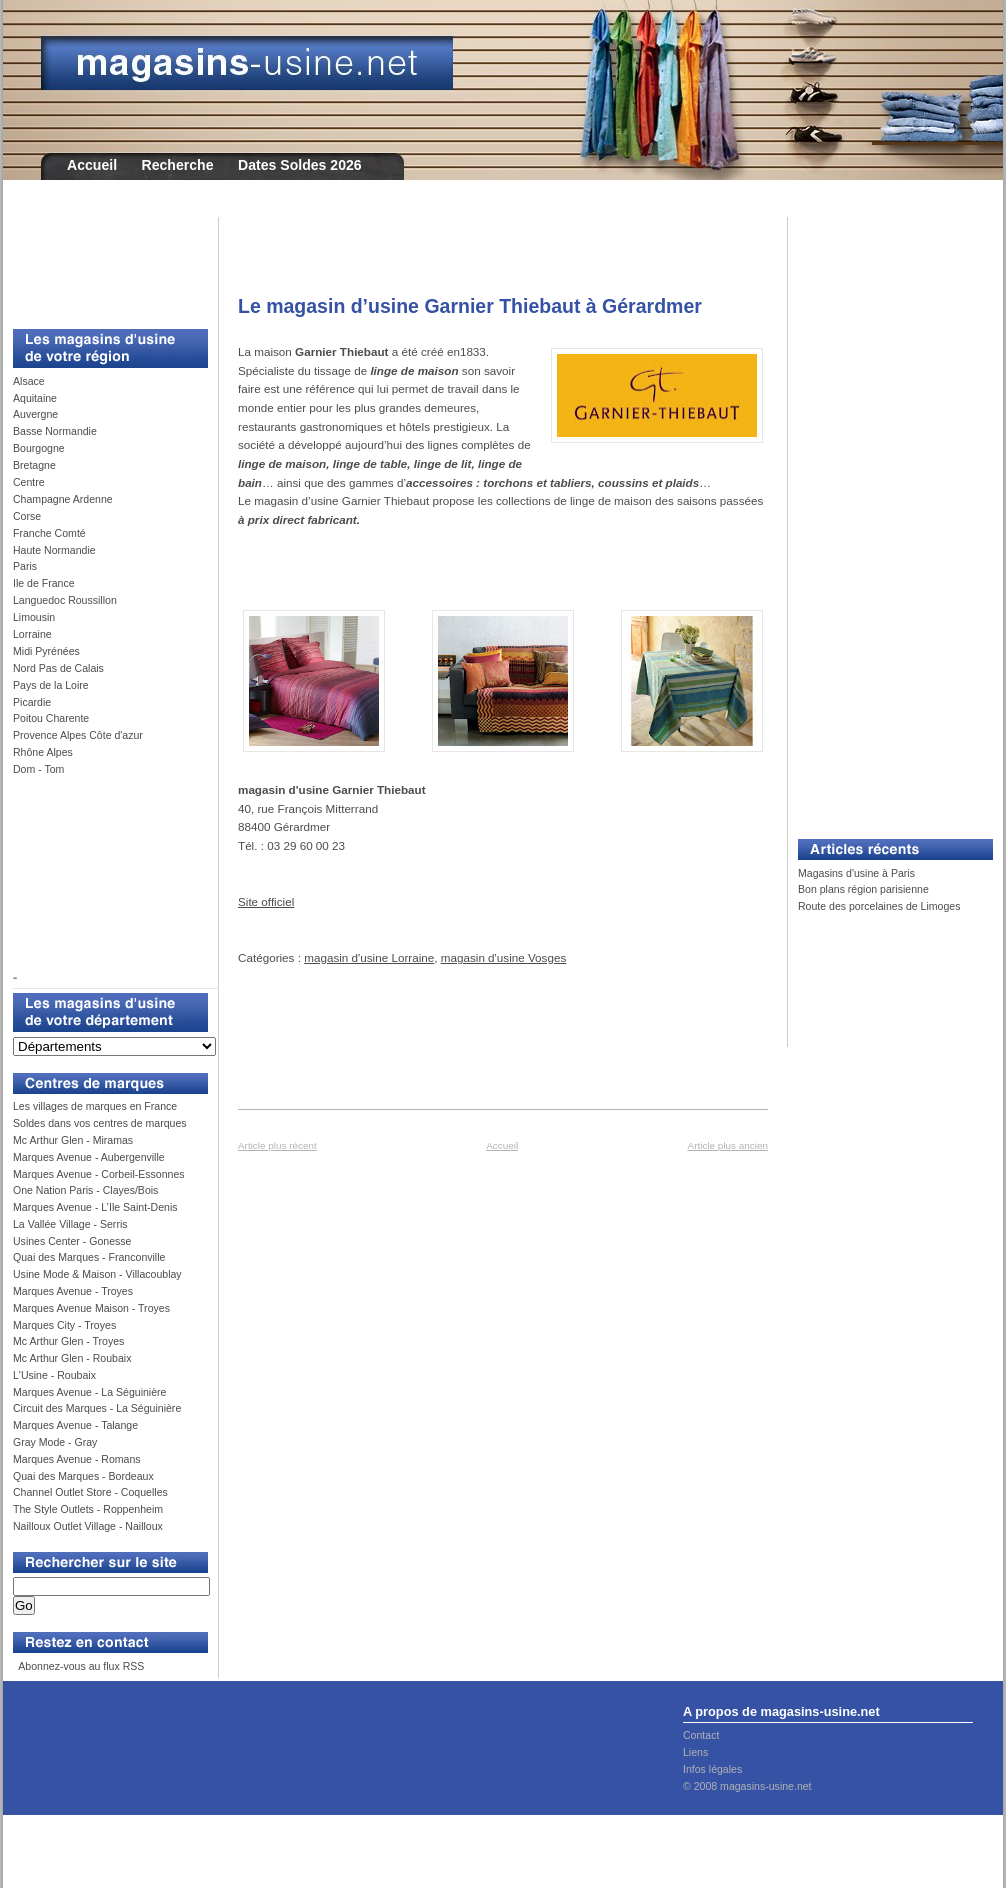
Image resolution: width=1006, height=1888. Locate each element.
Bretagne (34, 465)
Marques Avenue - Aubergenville (89, 1157)
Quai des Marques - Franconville (89, 1257)
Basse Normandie (55, 431)
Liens (695, 1752)
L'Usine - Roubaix (54, 1375)
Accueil (92, 165)
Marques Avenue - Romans (77, 1459)
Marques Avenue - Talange (75, 1425)
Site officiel (266, 901)
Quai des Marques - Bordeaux (83, 1476)
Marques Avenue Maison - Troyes (91, 1308)
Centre (29, 482)
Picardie (32, 702)
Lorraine (32, 634)
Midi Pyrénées (46, 651)
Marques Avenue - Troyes (73, 1291)
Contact (701, 1735)
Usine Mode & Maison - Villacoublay (97, 1274)
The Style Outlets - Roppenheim (88, 1509)
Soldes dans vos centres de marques (100, 1123)
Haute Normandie (54, 550)
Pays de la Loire (51, 685)
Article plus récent (277, 1145)
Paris (25, 566)
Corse (27, 516)
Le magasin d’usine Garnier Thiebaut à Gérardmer (470, 306)
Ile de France (44, 583)
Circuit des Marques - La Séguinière (97, 1408)
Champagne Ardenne (63, 499)
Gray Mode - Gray (55, 1442)
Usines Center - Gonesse (72, 1241)
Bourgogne (39, 448)
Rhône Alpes (43, 752)
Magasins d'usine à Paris (856, 873)
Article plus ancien (728, 1145)
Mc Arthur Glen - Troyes (68, 1341)
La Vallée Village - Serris (70, 1224)
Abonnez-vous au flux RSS (80, 1666)
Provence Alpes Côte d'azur (78, 735)
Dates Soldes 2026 (300, 165)
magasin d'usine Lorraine (369, 957)
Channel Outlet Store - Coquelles (90, 1492)
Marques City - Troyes (64, 1325)
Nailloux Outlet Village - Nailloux (88, 1526)
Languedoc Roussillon (65, 600)
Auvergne (35, 414)
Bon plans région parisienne (863, 889)
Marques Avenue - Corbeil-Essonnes (99, 1174)
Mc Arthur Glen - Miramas (73, 1140)
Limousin (34, 617)
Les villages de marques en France (95, 1106)
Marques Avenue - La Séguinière (89, 1392)
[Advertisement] (103, 262)
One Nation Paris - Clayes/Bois (85, 1190)
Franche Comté (49, 533)
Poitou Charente (51, 718)
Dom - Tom (38, 769)
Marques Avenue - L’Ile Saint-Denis (95, 1207)
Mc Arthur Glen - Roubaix (72, 1358)
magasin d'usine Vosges (504, 957)
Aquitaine (35, 398)
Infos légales (712, 1769)
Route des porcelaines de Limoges (879, 906)
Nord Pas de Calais (58, 668)
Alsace (29, 381)
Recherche (178, 165)
